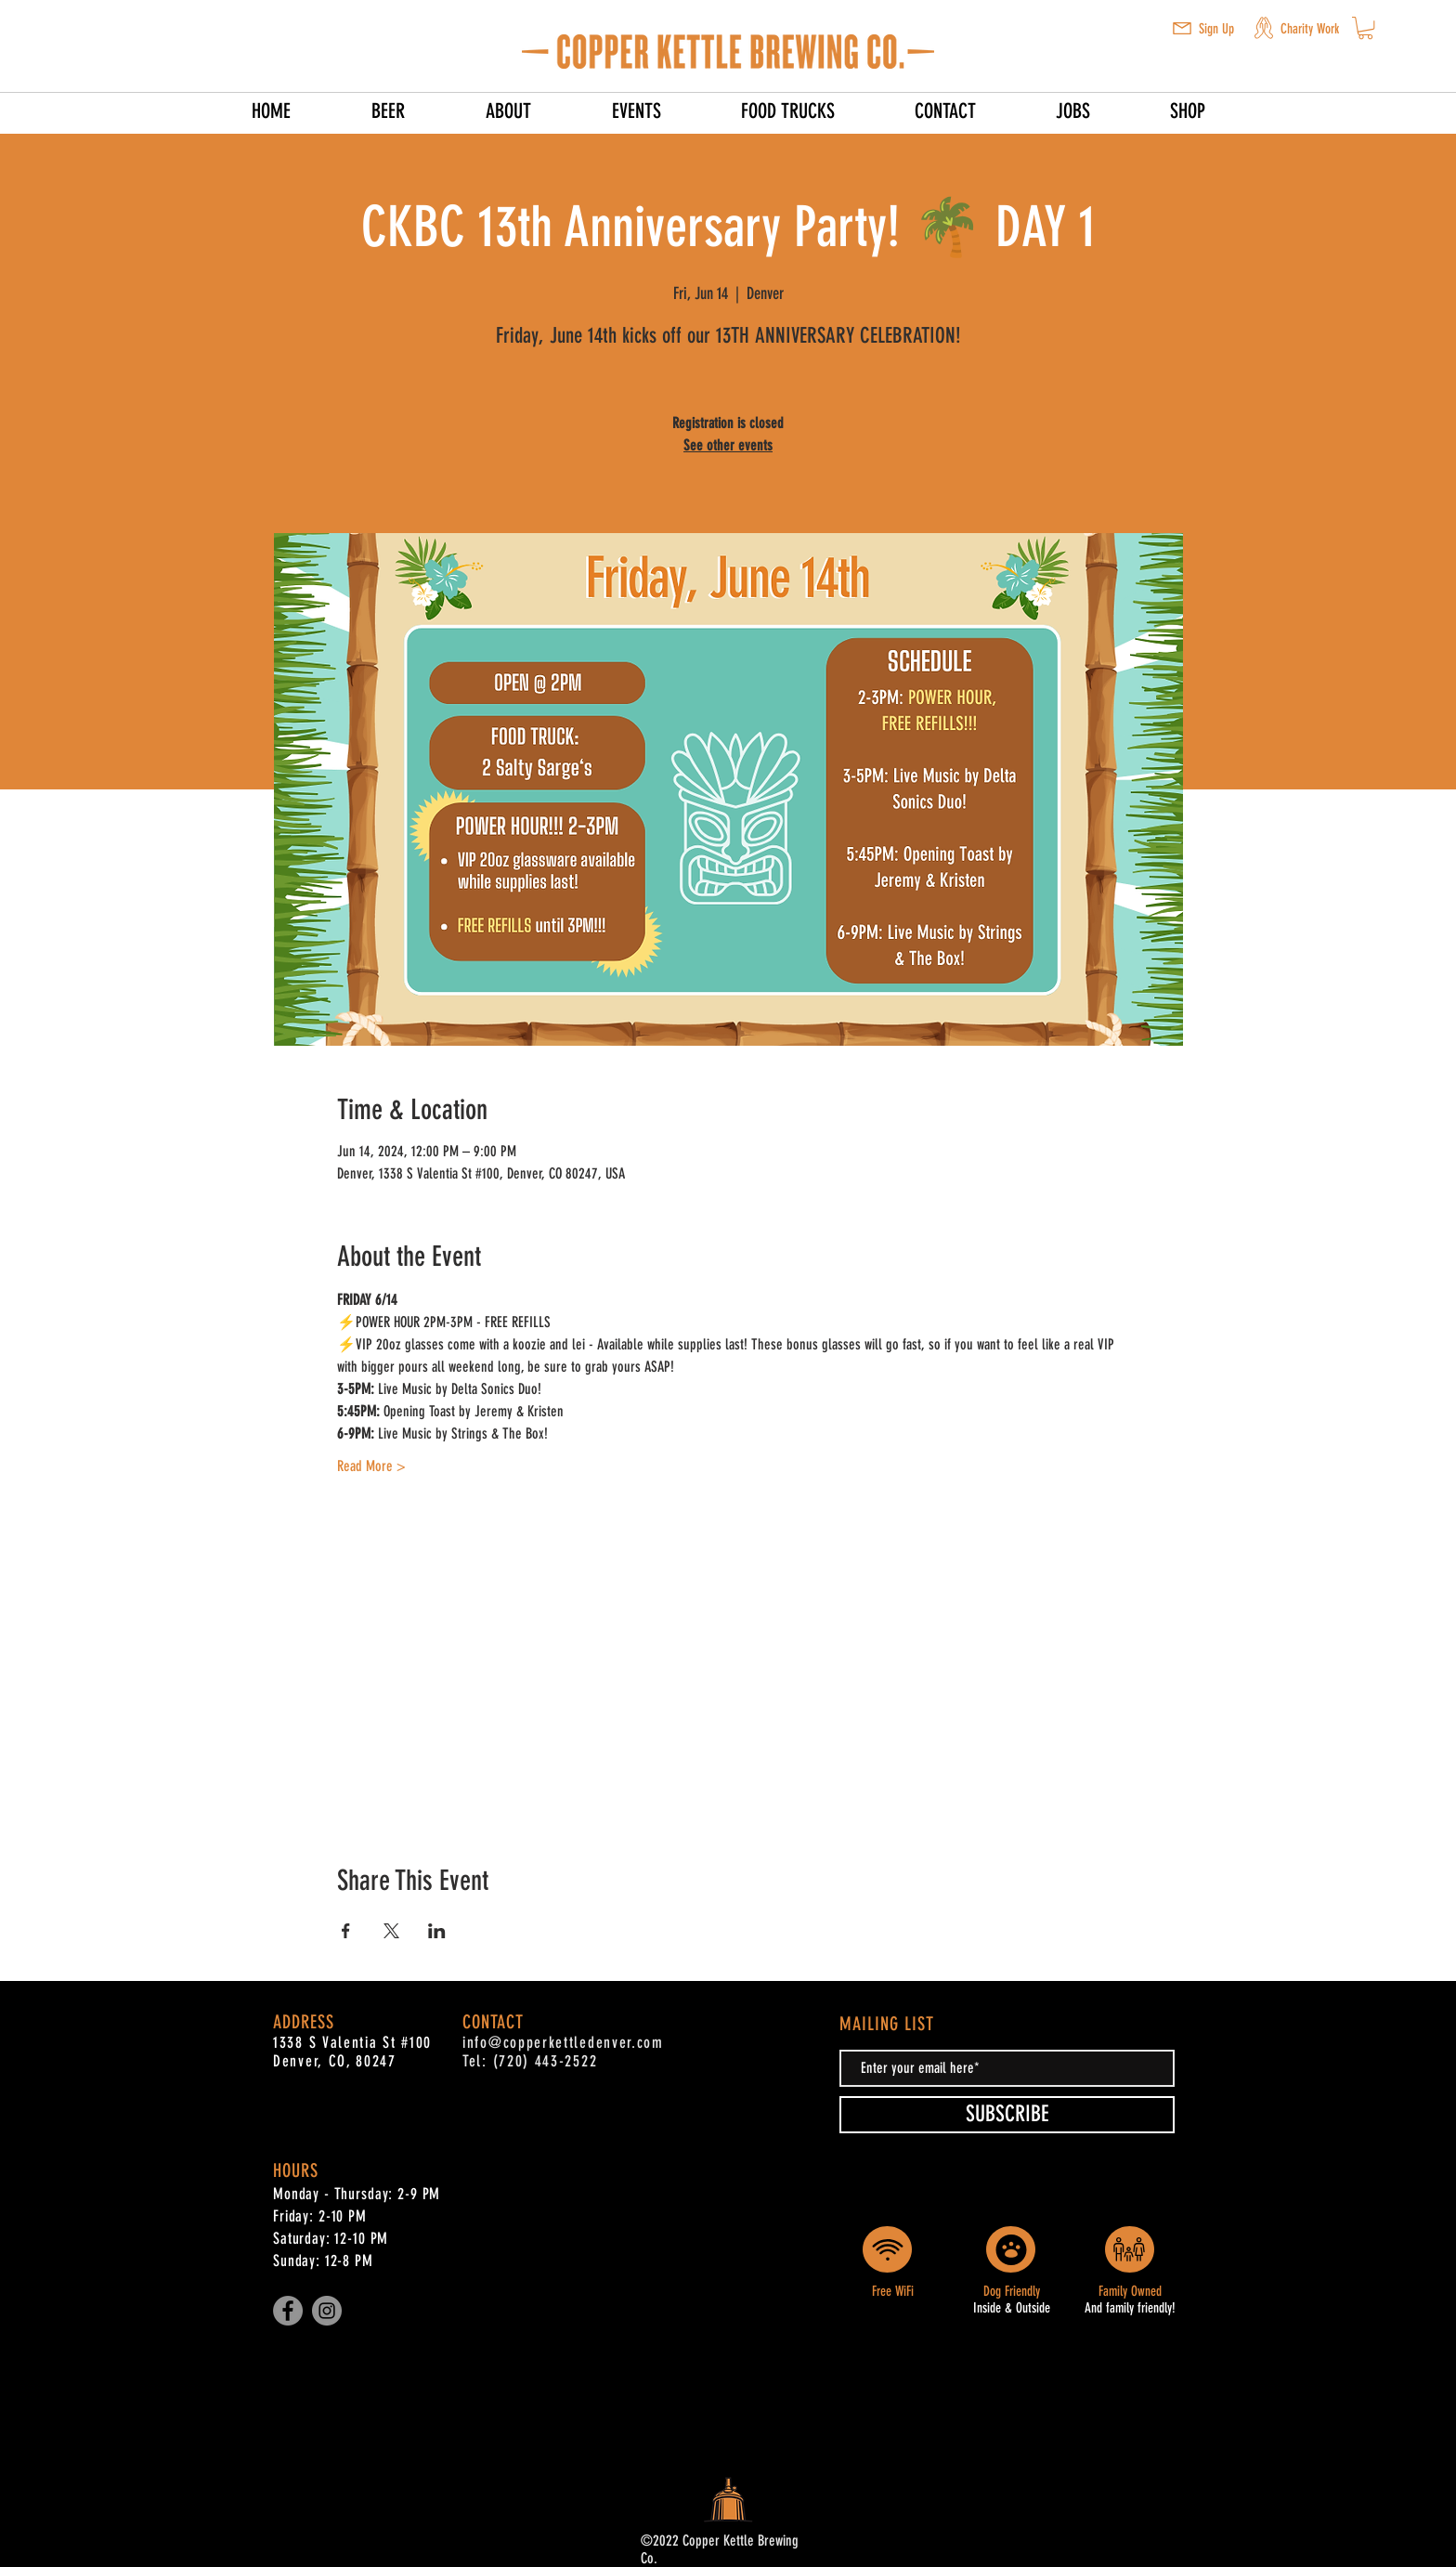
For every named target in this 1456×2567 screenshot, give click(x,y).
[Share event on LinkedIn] (437, 1930)
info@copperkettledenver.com (563, 2042)
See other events (728, 445)
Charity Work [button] (1309, 28)
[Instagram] (327, 2311)
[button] (1182, 28)
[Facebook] (288, 2311)
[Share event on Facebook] (346, 1930)
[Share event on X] (391, 1930)
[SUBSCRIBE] (1007, 2114)
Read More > (371, 1466)
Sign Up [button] (1216, 28)
